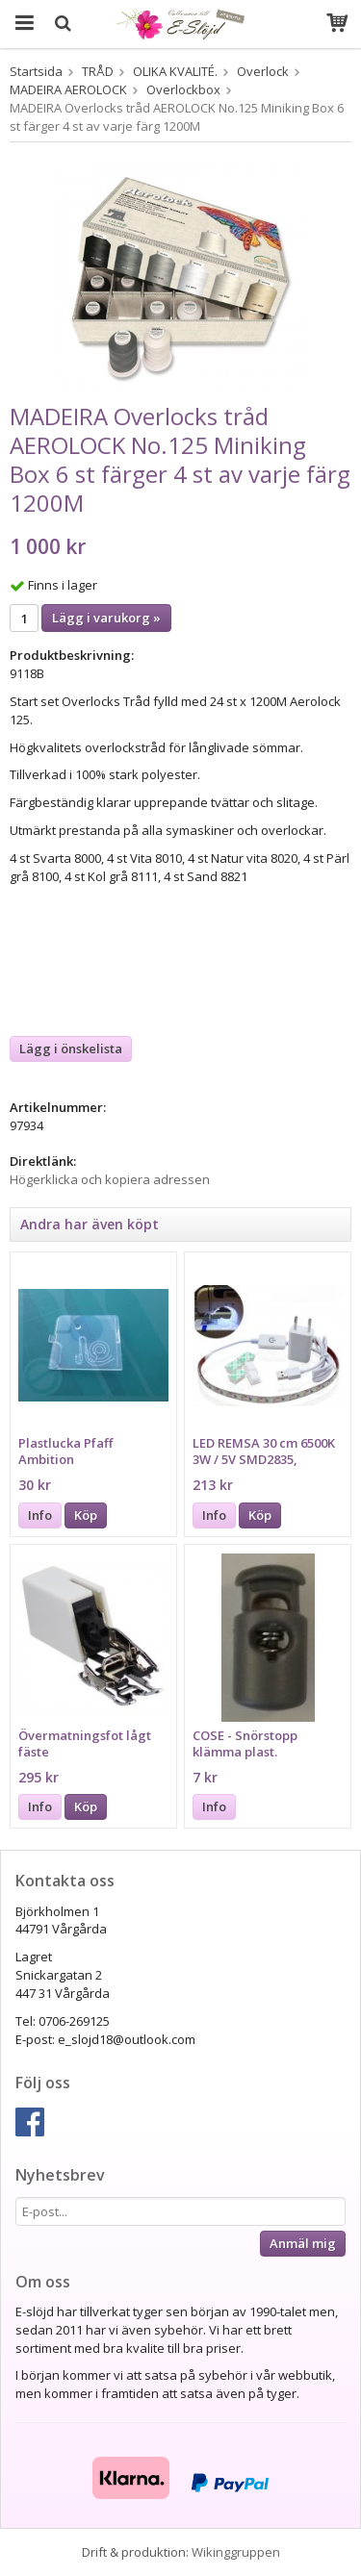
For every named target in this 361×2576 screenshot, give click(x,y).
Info (40, 1515)
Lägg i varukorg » (106, 617)
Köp (85, 1515)
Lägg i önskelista (70, 1048)
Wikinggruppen (236, 2552)
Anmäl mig (303, 2243)
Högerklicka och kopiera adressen (110, 1179)
